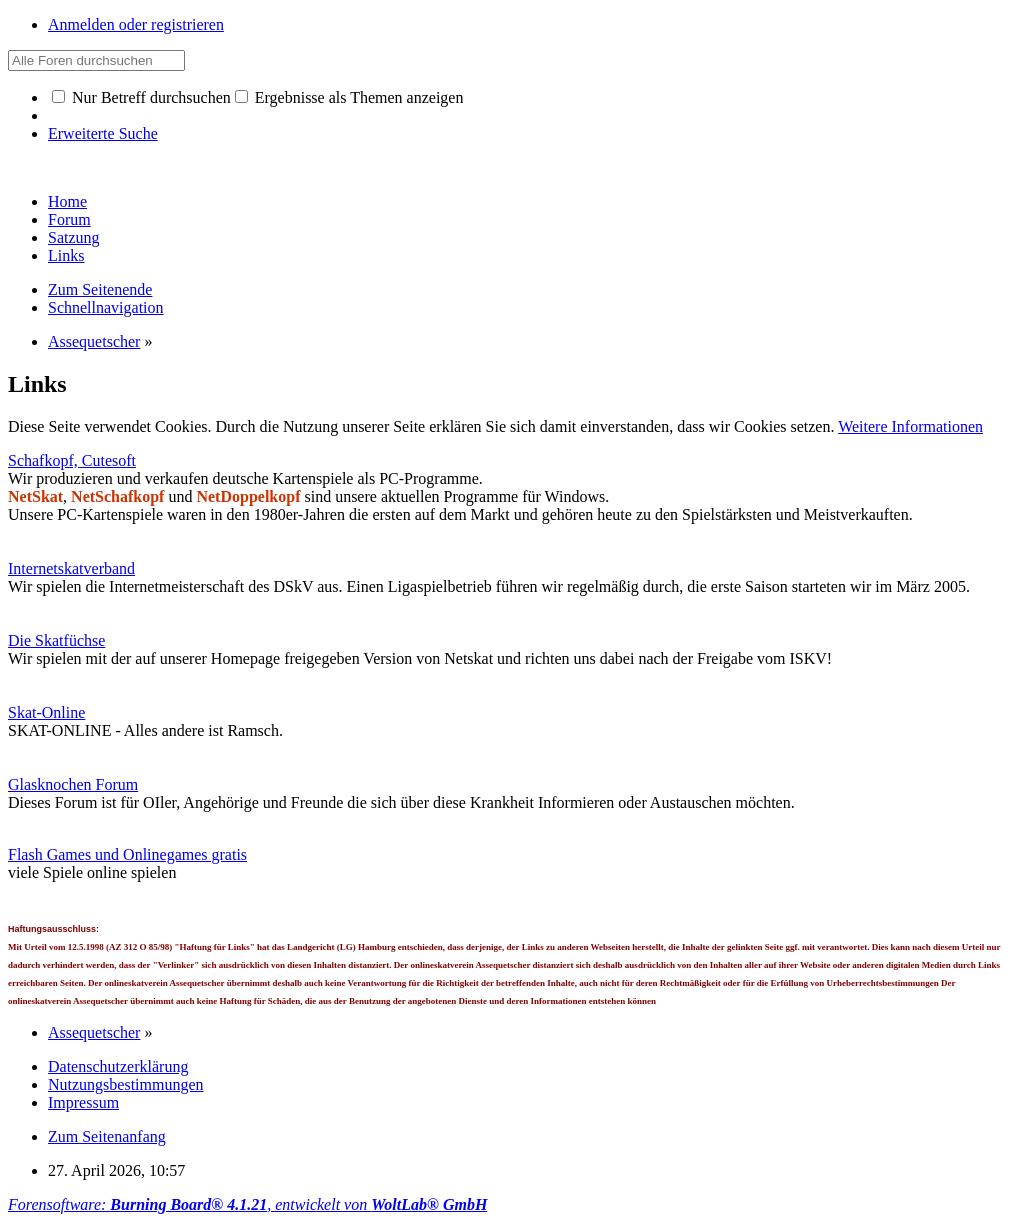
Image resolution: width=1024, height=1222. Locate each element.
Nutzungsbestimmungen (126, 1084)
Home (67, 201)
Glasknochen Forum (73, 784)
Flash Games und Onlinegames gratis (127, 854)
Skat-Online (46, 712)
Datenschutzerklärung (118, 1066)
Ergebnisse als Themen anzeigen (349, 97)
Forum (69, 219)
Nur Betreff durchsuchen (141, 97)
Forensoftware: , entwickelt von (247, 1204)
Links (66, 255)
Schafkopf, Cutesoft (72, 460)
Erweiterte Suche (103, 133)
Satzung (74, 237)
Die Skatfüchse (56, 640)
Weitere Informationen (910, 426)
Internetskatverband (71, 568)
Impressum (83, 1102)
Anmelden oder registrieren (136, 24)
